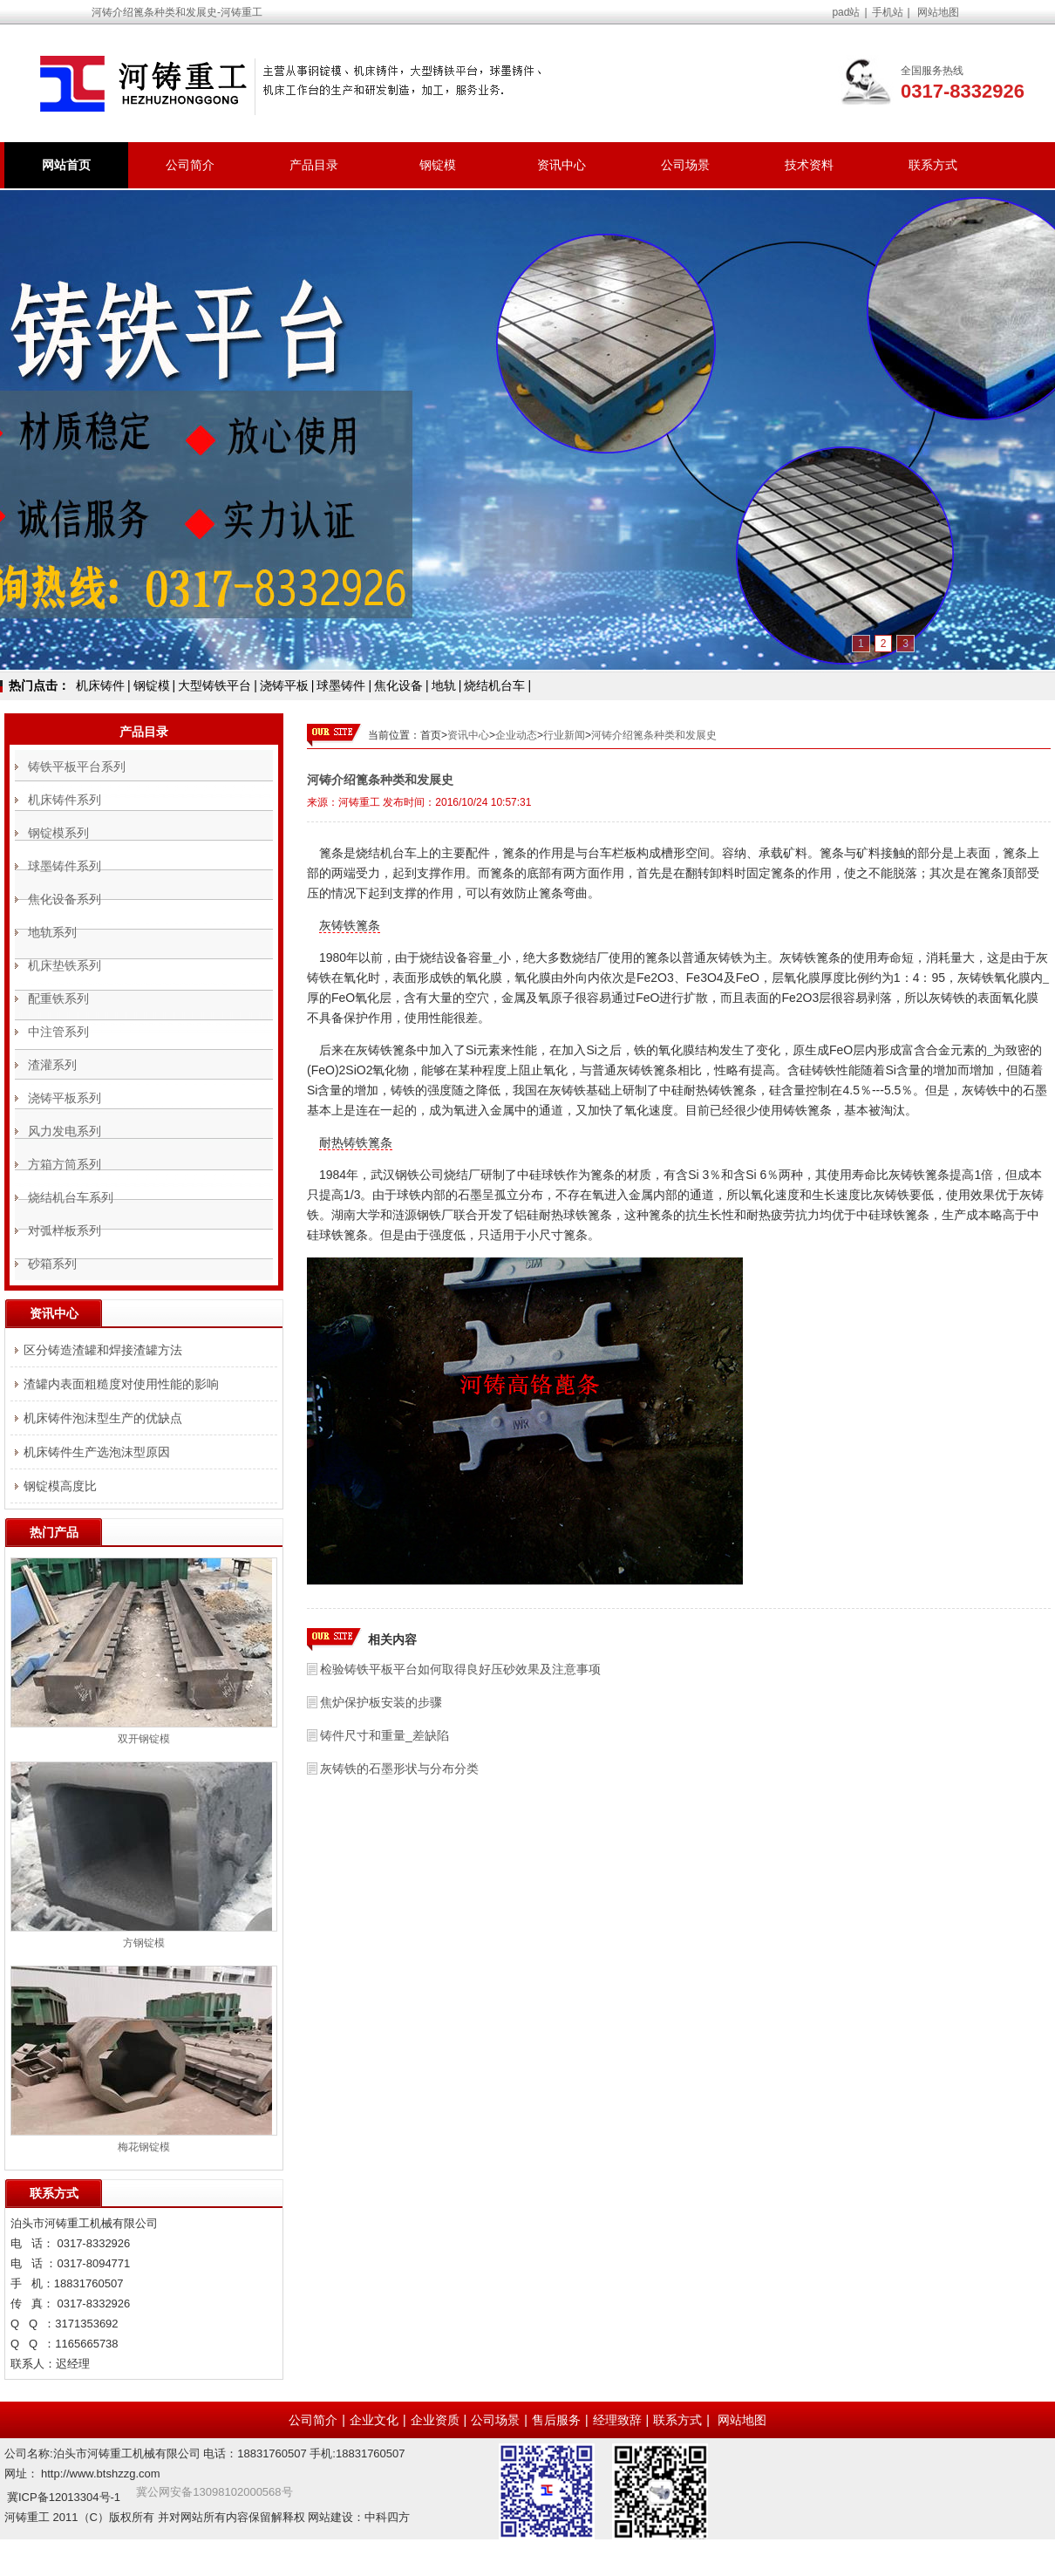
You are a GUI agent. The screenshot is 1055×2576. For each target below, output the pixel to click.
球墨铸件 (340, 685)
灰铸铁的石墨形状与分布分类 (399, 1768)
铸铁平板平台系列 (77, 766)
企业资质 (435, 2420)
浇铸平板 (284, 685)
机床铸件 (100, 685)
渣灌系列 (52, 1065)
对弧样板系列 (64, 1230)
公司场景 (685, 165)
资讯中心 (561, 165)
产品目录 (313, 165)
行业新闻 (564, 735)
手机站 (887, 12)
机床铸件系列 (64, 800)
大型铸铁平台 (214, 685)
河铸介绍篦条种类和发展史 (654, 735)
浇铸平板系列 (64, 1098)
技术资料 (809, 165)
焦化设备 (398, 685)
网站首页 (66, 165)
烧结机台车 (494, 685)
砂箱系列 (52, 1264)
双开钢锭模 (144, 1739)
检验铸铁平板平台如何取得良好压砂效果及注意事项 (460, 1669)
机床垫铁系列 (64, 965)
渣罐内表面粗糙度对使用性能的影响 (121, 1384)
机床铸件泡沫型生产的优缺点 (103, 1418)
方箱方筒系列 (64, 1164)
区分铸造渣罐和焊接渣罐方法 (103, 1350)
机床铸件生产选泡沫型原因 (97, 1452)
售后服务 (556, 2420)
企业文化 (374, 2420)
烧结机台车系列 (70, 1197)
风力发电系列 (64, 1131)
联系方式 (933, 165)
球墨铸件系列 (64, 866)
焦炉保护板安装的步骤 (381, 1702)
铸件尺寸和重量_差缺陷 (384, 1735)
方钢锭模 (144, 1943)
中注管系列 (58, 1032)
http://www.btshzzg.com (100, 2473)
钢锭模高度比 (60, 1486)
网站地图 (938, 12)
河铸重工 (359, 802)
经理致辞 (617, 2420)
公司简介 (190, 165)
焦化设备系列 (64, 899)
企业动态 (516, 735)
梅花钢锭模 (144, 2147)
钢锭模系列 (58, 833)
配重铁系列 (58, 998)
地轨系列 (52, 932)
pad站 (846, 12)
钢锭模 (437, 165)
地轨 (444, 685)
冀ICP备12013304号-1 (63, 2497)
